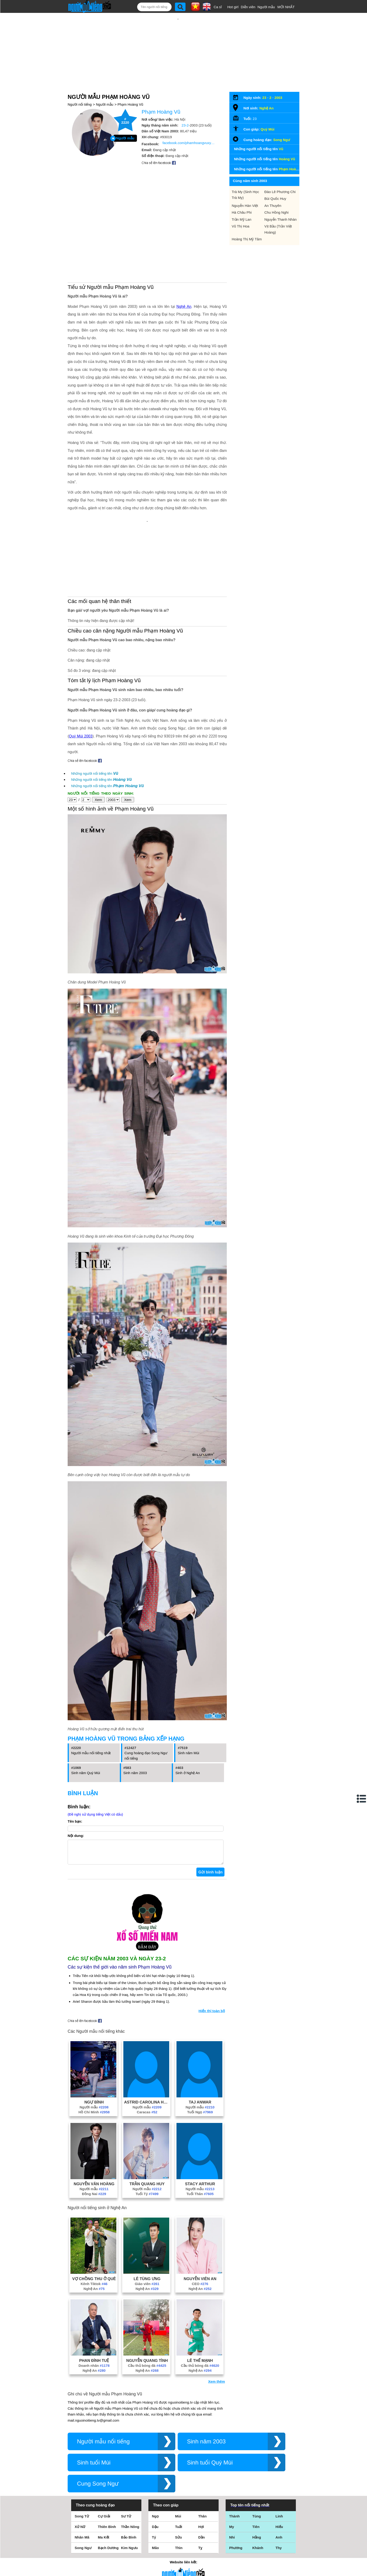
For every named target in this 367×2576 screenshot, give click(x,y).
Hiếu (279, 2522)
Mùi (178, 2511)
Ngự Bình (94, 2097)
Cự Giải (104, 2511)
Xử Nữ (80, 2522)
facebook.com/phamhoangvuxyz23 (189, 143)
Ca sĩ (218, 7)
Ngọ (155, 2511)
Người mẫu (266, 7)
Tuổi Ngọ (200, 2107)
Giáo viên (147, 2279)
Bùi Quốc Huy (275, 199)
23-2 (185, 125)
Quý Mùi (267, 129)
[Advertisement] (147, 1917)
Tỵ (200, 2543)
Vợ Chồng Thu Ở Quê (94, 2274)
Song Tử (82, 2511)
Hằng (256, 2533)
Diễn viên (248, 7)
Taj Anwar (200, 2097)
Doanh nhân (94, 2361)
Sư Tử (126, 2511)
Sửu (178, 2533)
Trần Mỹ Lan (241, 219)
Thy (278, 2543)
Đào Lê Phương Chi (280, 192)
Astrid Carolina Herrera (147, 2097)
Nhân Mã (82, 2533)
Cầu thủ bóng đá (147, 2361)
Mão (155, 2543)
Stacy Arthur (200, 2179)
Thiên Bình (107, 2522)
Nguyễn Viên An (200, 2274)
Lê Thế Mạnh (200, 2356)
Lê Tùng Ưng (147, 2274)
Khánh (257, 2543)
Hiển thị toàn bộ (211, 2006)
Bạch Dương (108, 2543)
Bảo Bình (128, 2533)
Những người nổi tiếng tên (94, 773)
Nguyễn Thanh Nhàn (280, 219)
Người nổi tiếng (80, 104)
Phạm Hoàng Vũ (130, 104)
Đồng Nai (94, 2189)
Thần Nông (130, 2522)
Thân (202, 2511)
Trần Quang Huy (147, 2179)
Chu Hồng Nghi (276, 212)
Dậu (155, 2522)
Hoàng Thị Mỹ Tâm (247, 239)
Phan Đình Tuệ (94, 2356)
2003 (278, 98)
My (231, 2522)
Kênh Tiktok (94, 2279)
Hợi (201, 2522)
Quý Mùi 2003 (80, 736)
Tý (154, 2533)
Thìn (179, 2543)
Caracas (147, 2107)
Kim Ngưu (129, 2543)
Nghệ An (183, 307)
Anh (278, 2533)
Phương (235, 2543)
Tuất (178, 2522)
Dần (201, 2533)
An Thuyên (272, 206)
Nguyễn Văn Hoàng (94, 2179)
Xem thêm (216, 2377)
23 (264, 98)
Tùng (256, 2511)
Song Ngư (281, 140)
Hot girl (233, 7)
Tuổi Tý (147, 2189)
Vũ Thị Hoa (240, 226)
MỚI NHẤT (286, 7)
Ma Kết (103, 2533)
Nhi (232, 2533)
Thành (234, 2511)
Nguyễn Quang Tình (147, 2356)
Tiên (256, 2522)
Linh (279, 2511)
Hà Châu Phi (242, 212)
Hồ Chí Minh (94, 2107)
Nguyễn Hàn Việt (245, 206)
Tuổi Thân (199, 2189)
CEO (200, 2279)
